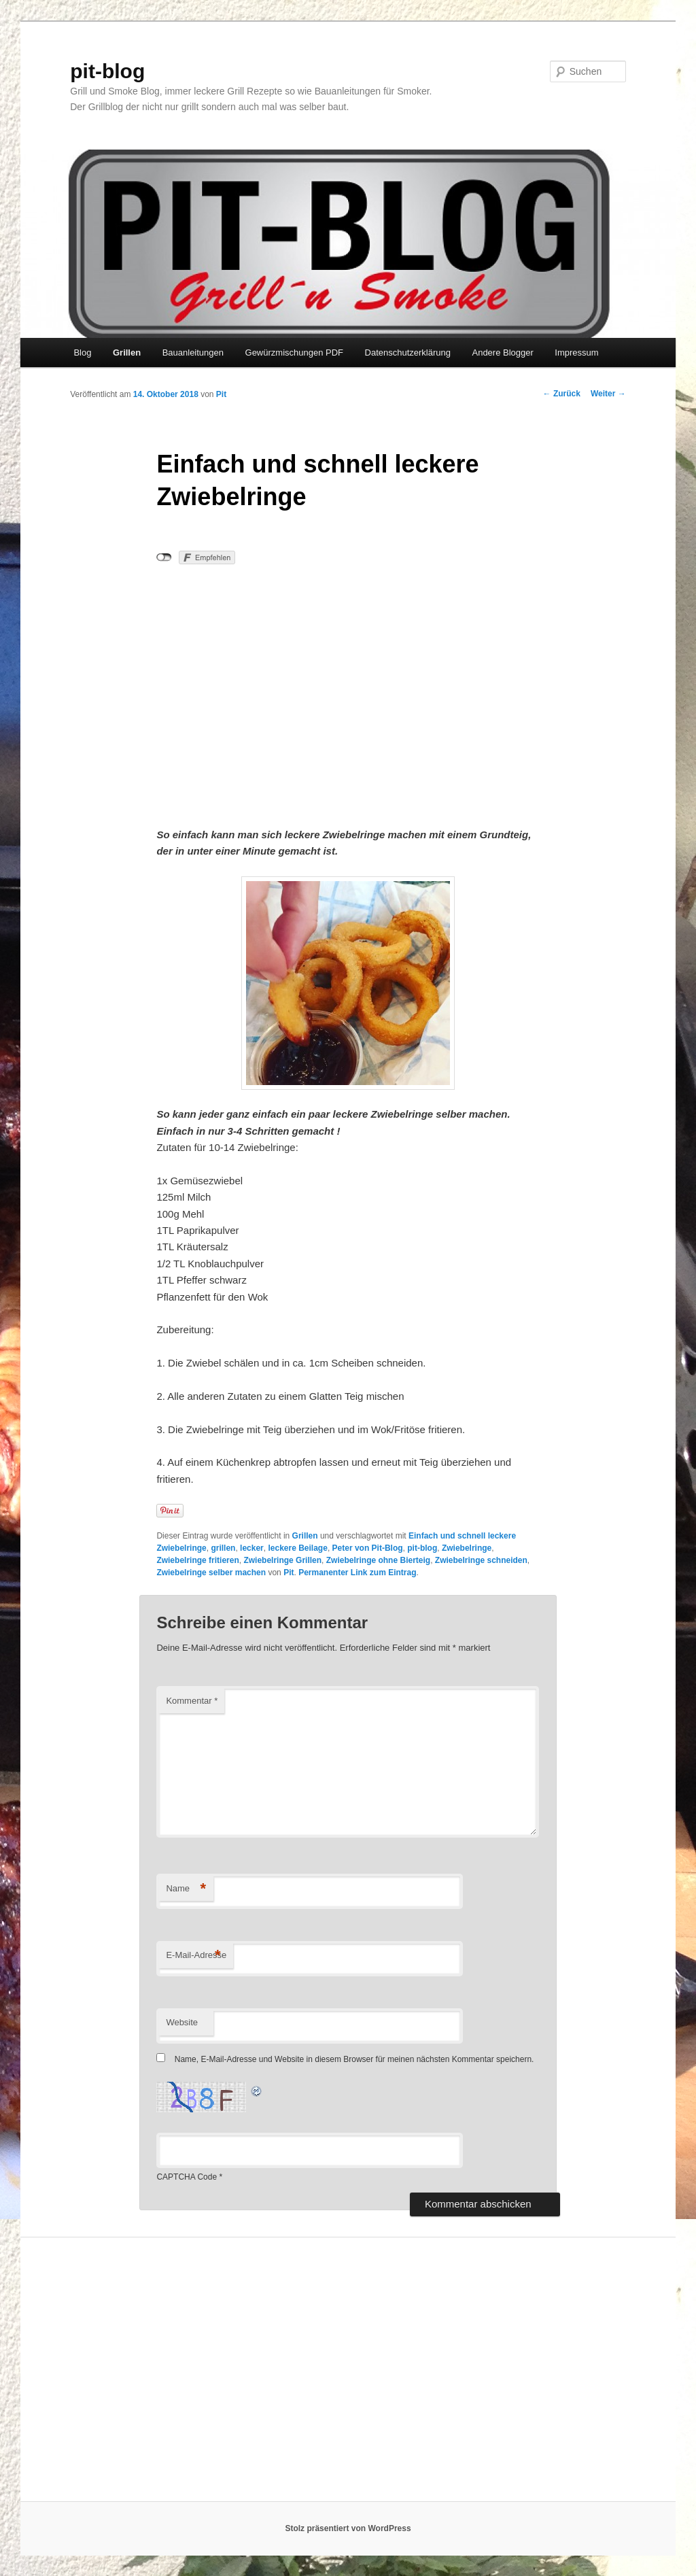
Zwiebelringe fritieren (197, 1560)
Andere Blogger (502, 352)
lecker (252, 1548)
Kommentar (192, 1701)
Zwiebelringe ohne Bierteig (378, 1560)
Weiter (608, 393)
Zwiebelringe (466, 1548)
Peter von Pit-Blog (367, 1548)
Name (186, 1889)
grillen (223, 1548)
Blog (82, 352)
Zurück (561, 393)
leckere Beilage (297, 1548)
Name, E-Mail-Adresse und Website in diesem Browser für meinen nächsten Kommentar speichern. (354, 2059)
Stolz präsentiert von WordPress (348, 2528)
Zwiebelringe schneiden (481, 1560)
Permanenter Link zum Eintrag (357, 1572)
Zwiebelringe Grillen (282, 1560)
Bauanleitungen (193, 352)
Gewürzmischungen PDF (294, 352)
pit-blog (107, 71)
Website (182, 2022)
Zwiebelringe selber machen (211, 1572)
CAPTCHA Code (186, 2177)
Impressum (576, 352)
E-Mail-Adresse (196, 1955)
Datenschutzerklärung (408, 352)
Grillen (127, 352)
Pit (221, 394)
